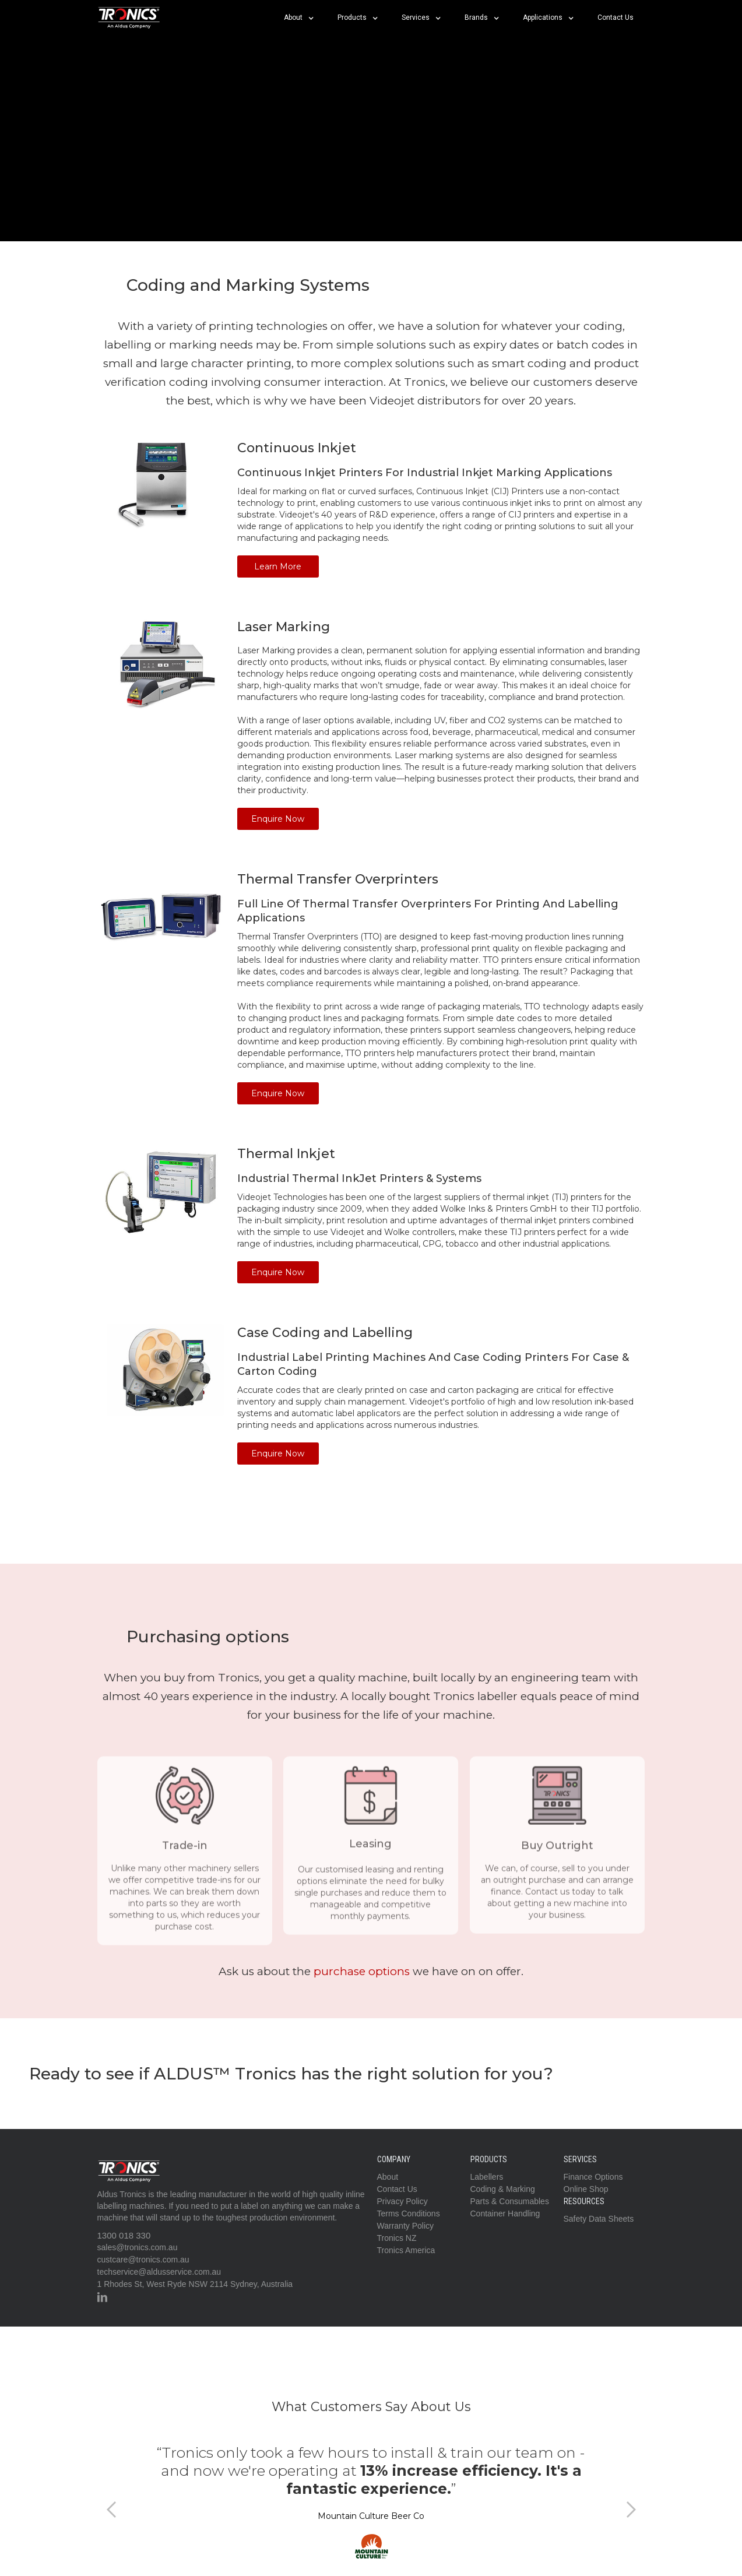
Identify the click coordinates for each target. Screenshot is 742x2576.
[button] (299, 17)
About (388, 2176)
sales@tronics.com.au (137, 2247)
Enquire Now (277, 819)
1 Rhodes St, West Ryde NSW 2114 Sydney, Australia (195, 2284)
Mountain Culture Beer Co (371, 2516)
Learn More (277, 566)
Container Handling (505, 2213)
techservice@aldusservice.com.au (159, 2271)
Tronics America (406, 2250)
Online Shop (586, 2189)
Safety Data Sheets (599, 2218)
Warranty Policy (405, 2225)
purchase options (362, 1971)
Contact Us (615, 17)
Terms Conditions (408, 2213)
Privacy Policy (402, 2201)
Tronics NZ (397, 2238)
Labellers (487, 2176)
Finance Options (593, 2176)
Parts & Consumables (509, 2201)
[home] (129, 17)
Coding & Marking (502, 2189)
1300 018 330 (124, 2235)
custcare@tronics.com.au (143, 2259)
